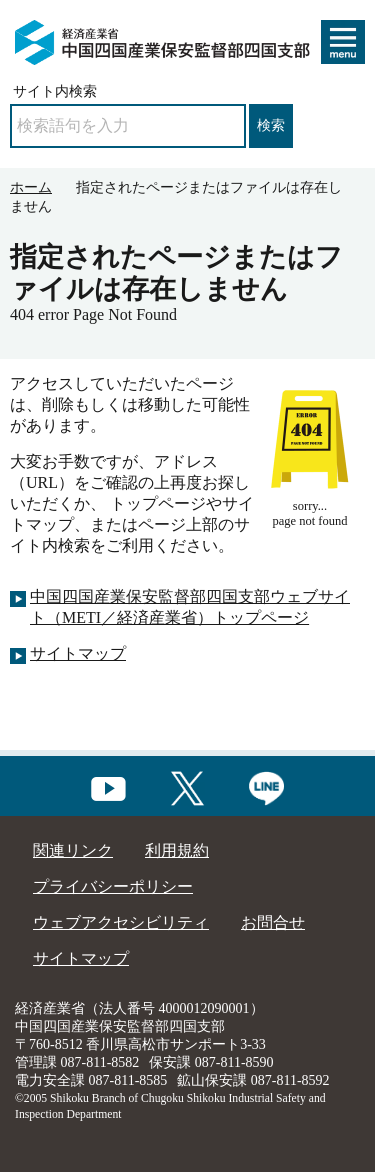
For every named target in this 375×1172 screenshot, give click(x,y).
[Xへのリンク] (187, 785)
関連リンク (73, 850)
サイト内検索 (55, 91)
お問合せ (273, 922)
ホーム (31, 187)
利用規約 (177, 850)
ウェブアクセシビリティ (121, 922)
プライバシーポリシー (113, 886)
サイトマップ (78, 653)
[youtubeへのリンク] (108, 785)
